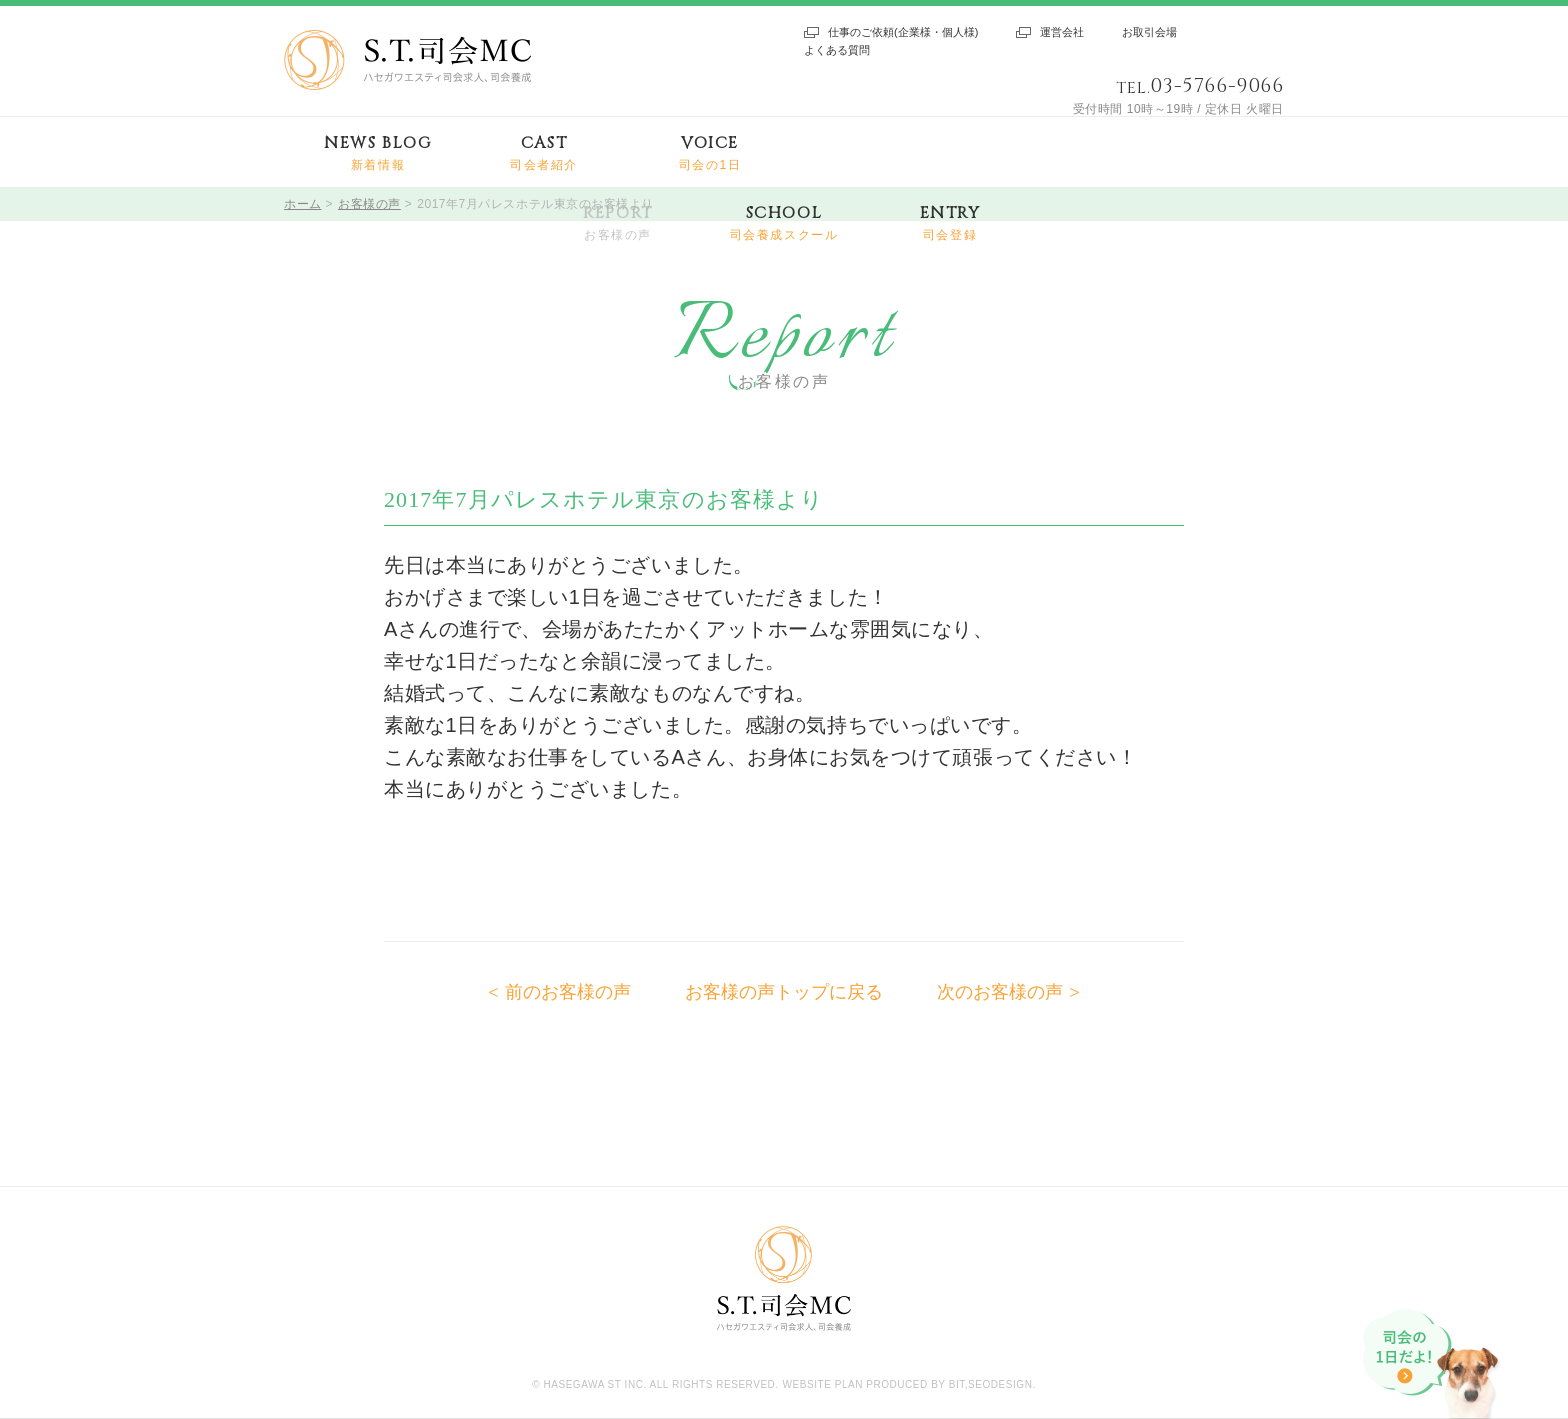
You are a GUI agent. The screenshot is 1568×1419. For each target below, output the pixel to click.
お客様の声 (369, 204)
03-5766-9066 (1217, 85)
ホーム (303, 204)
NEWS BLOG (377, 153)
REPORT (618, 223)
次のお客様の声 (1000, 992)
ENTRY (950, 223)
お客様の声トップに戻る (784, 992)
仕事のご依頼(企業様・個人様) (903, 32)
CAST (544, 153)
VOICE (710, 153)
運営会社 (1062, 32)
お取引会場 (1149, 32)
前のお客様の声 (568, 992)
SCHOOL (784, 223)
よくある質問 (837, 50)
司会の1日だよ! (1433, 1364)
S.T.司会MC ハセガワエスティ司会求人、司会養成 (407, 60)
